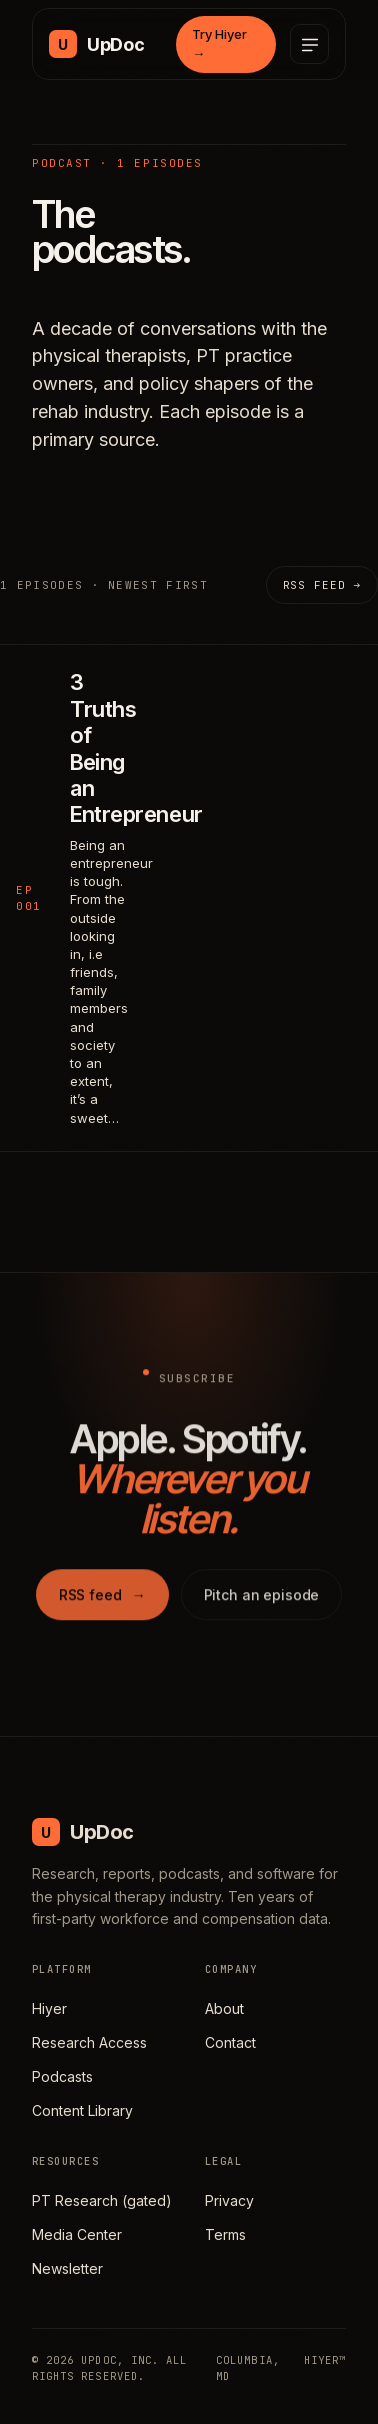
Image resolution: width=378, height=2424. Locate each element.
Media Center (77, 2234)
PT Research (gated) (102, 2200)
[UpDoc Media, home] (96, 44)
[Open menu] (309, 44)
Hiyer (49, 2008)
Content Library (82, 2110)
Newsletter (67, 2268)
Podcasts (62, 2076)
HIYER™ (325, 2360)
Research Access (89, 2042)
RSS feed (102, 1598)
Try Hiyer (219, 44)
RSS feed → (322, 585)
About (224, 2008)
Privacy (229, 2200)
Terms (225, 2234)
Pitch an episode (262, 1598)
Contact (230, 2042)
